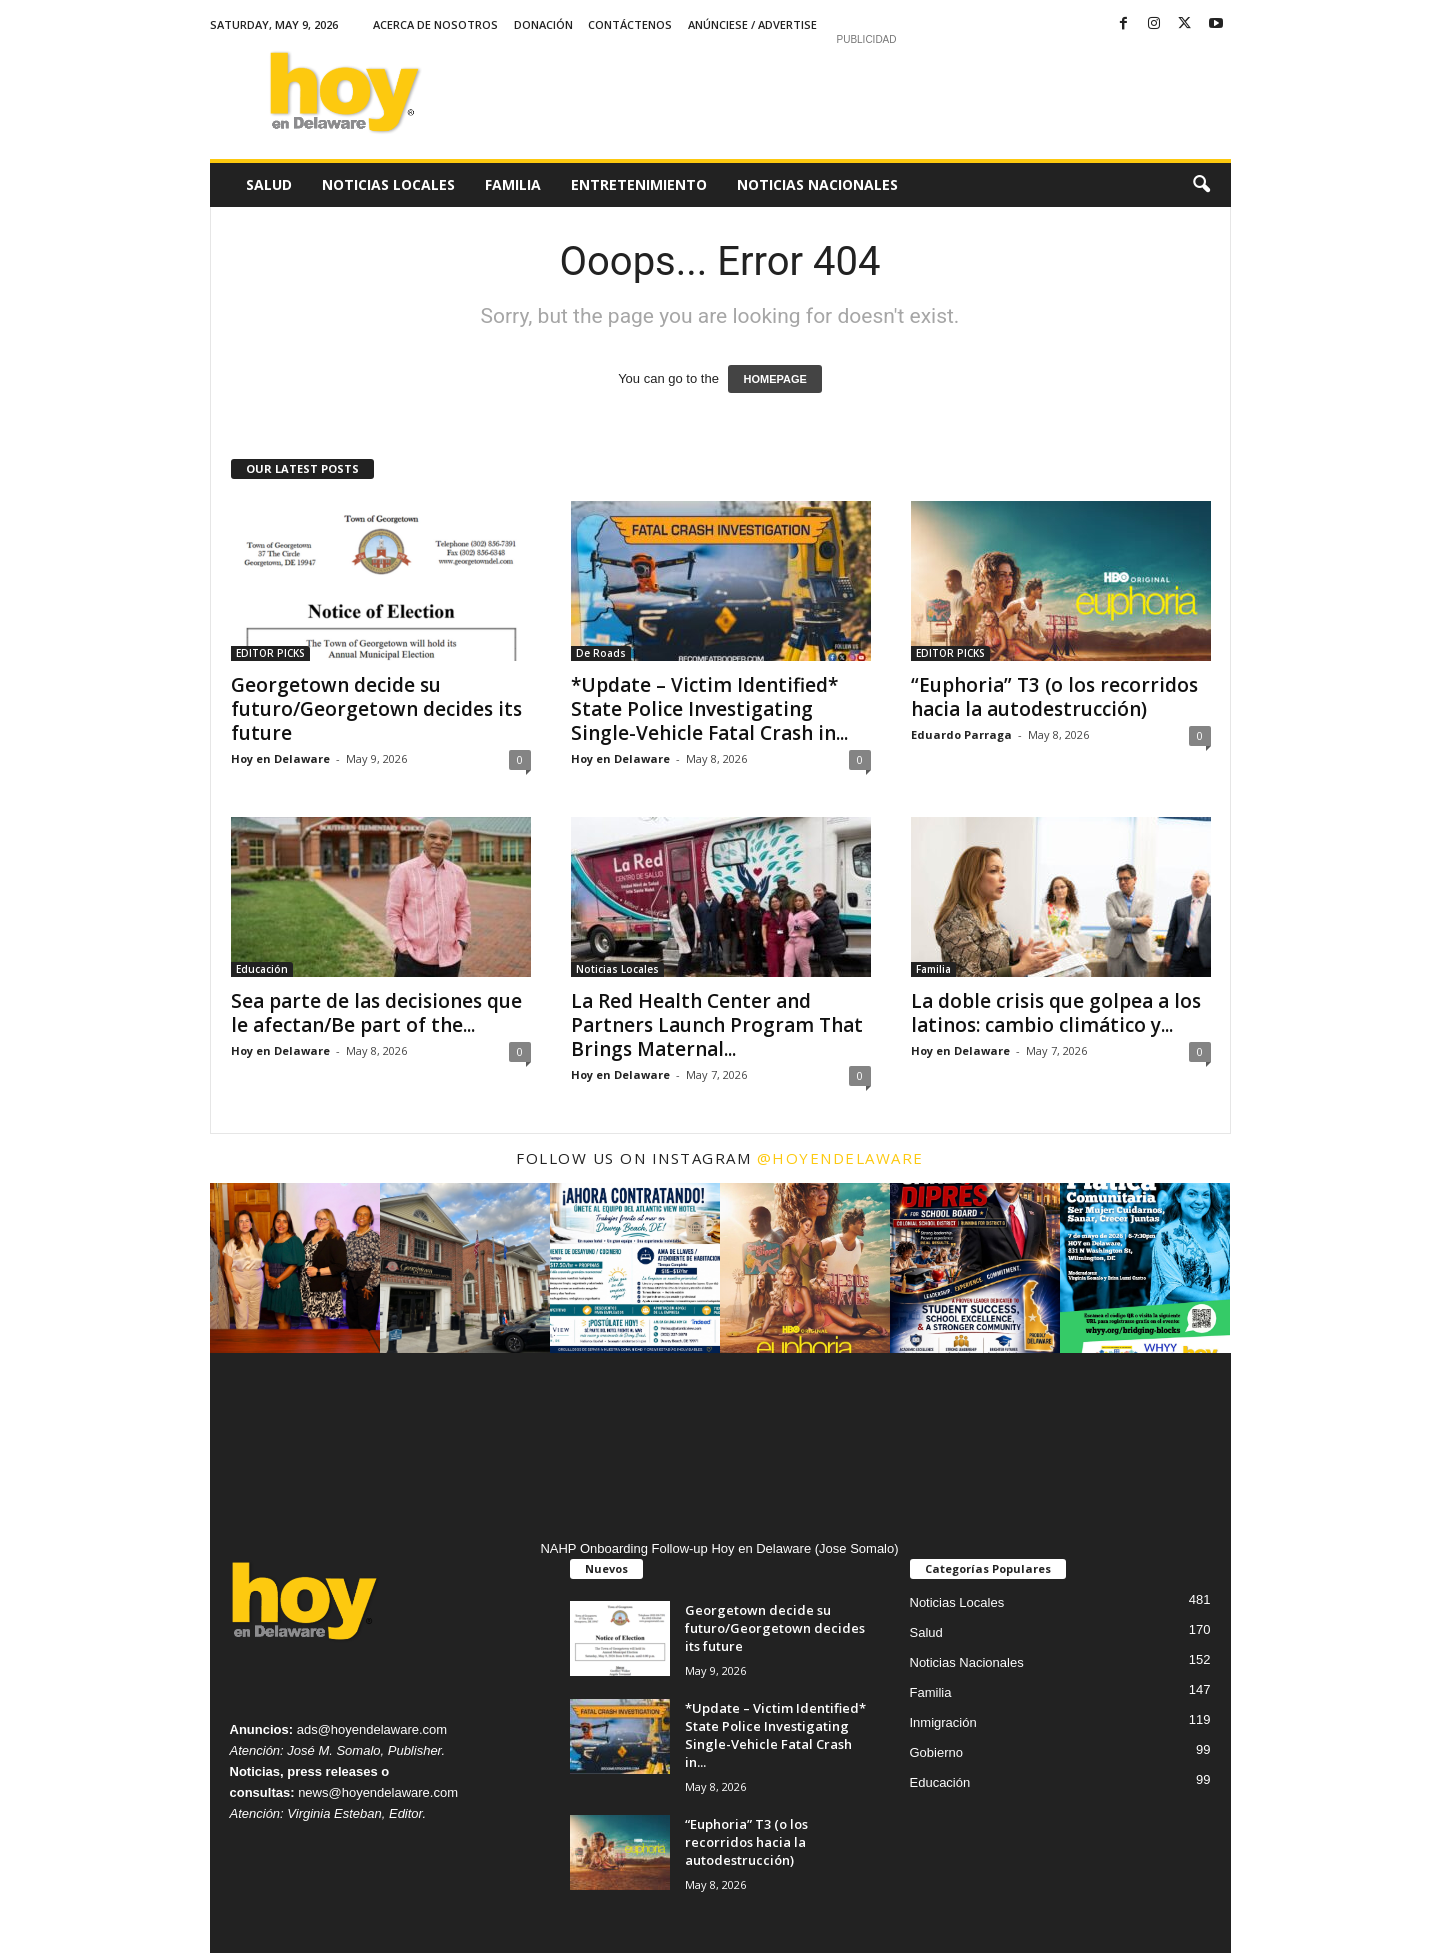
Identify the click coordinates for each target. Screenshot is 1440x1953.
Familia (513, 184)
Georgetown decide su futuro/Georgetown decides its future (376, 709)
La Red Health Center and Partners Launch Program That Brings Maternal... (717, 1025)
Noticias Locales (388, 184)
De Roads (601, 653)
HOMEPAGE (774, 379)
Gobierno (936, 1752)
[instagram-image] (295, 1268)
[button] (1201, 185)
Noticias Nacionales (817, 184)
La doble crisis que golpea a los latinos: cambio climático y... (1056, 1013)
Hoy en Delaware (280, 758)
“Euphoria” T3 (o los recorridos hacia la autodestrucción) (1054, 697)
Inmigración (943, 1722)
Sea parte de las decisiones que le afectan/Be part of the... (376, 1013)
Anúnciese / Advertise (752, 24)
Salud (269, 184)
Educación (262, 969)
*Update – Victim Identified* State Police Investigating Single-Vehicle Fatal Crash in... (709, 709)
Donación (543, 24)
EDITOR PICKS (270, 653)
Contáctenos (630, 24)
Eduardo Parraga (961, 734)
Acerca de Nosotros (435, 24)
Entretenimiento (639, 184)
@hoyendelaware (840, 1158)
